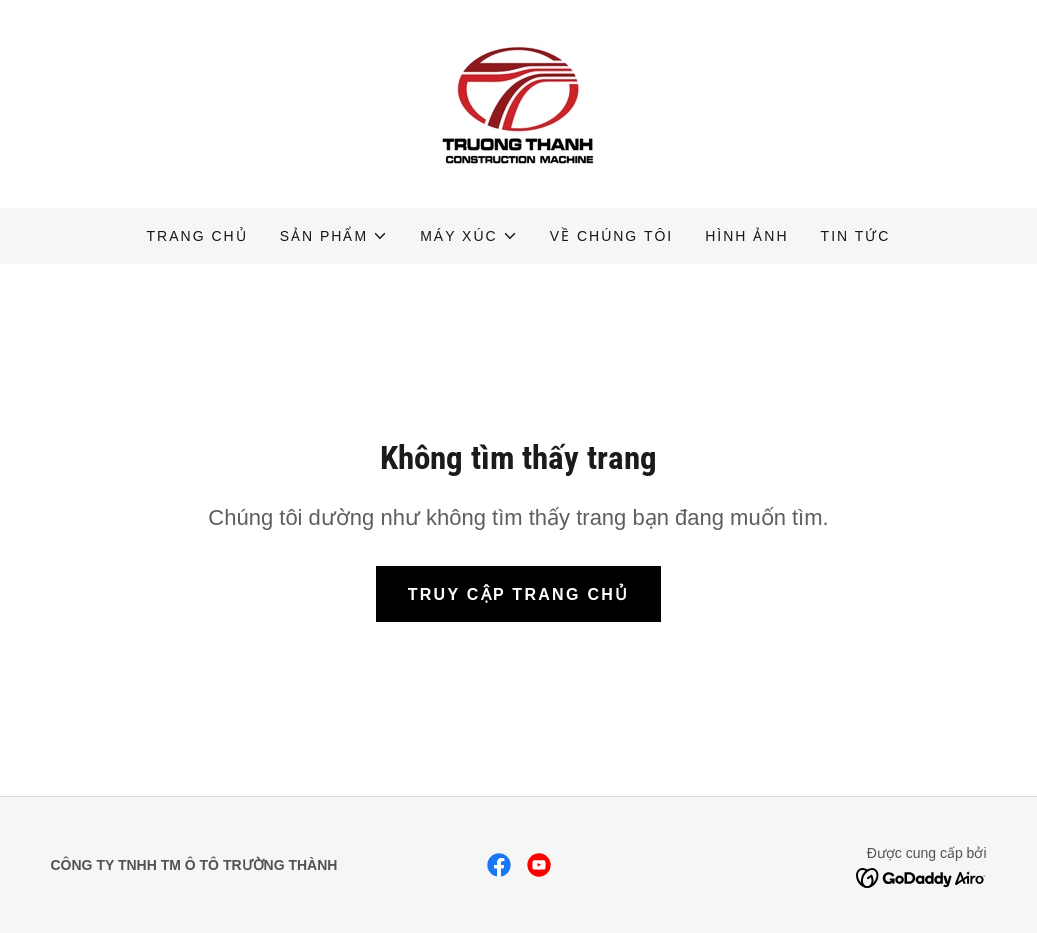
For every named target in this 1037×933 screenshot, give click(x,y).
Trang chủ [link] (197, 236)
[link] (519, 102)
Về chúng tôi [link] (612, 236)
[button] (334, 236)
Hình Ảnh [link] (746, 236)
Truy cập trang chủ (519, 594)
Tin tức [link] (856, 236)
